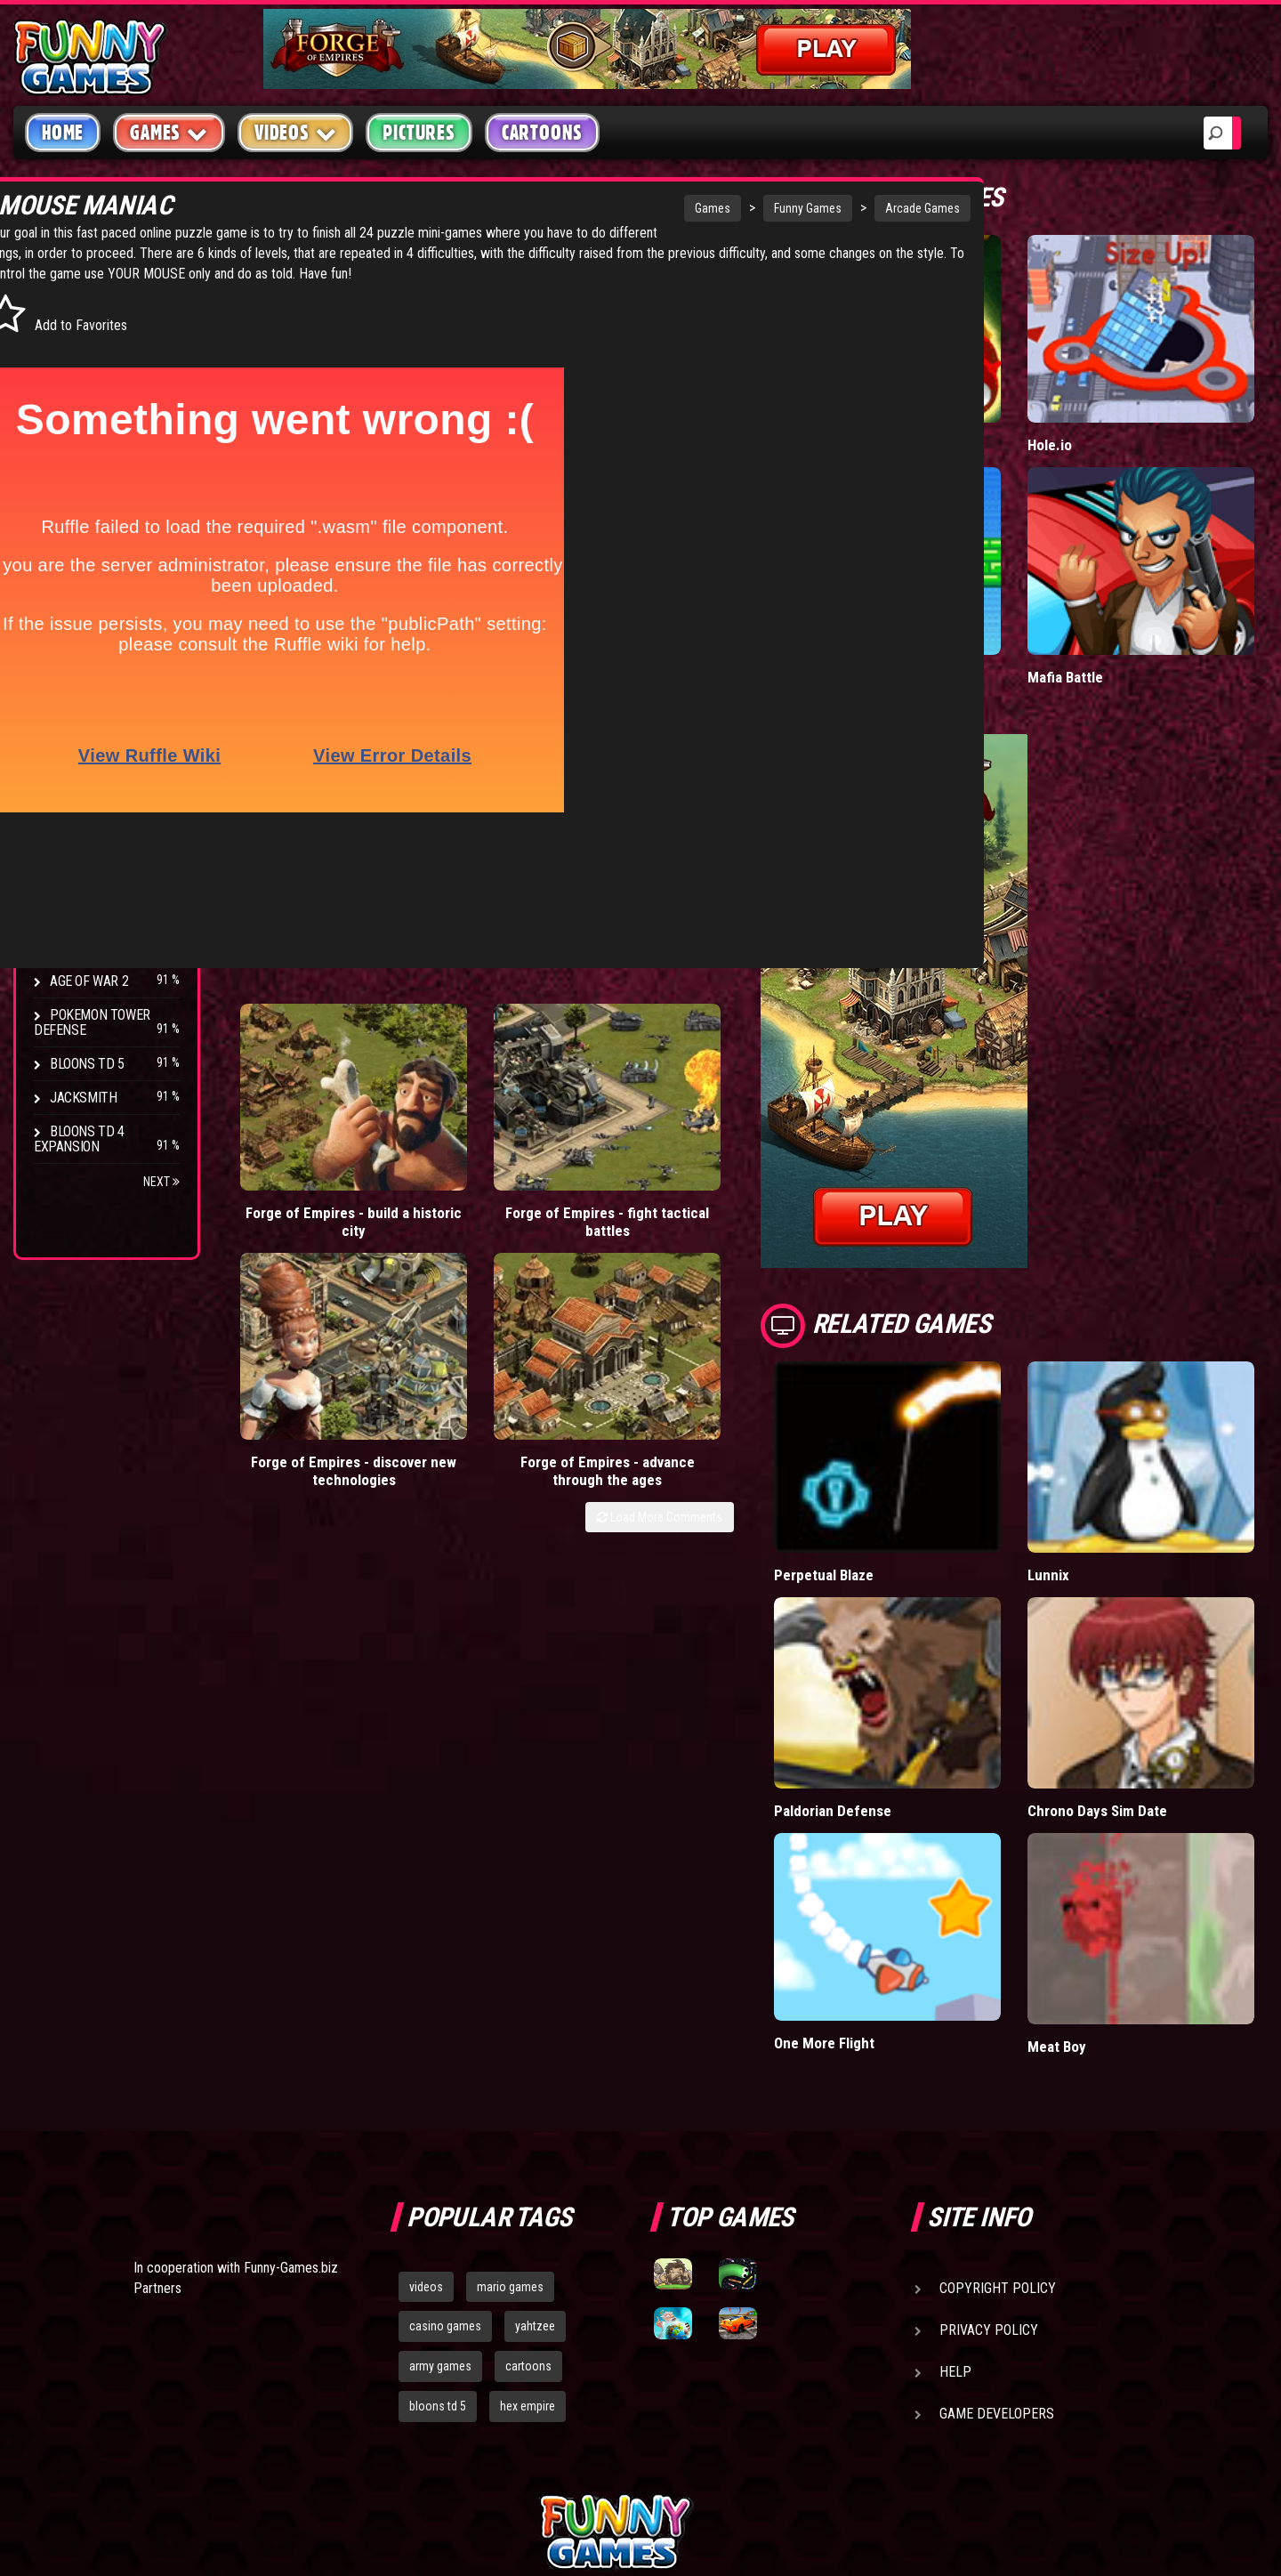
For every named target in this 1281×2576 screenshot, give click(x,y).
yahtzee (535, 2140)
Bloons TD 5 (87, 1063)
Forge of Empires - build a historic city (301, 1073)
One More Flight (913, 1856)
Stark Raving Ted (104, 913)
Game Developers (996, 2226)
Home (63, 132)
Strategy (79, 517)
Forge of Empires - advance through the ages (748, 1073)
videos (426, 2100)
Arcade (73, 314)
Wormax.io (896, 408)
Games (551, 208)
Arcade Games (761, 208)
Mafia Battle (1110, 603)
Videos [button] (295, 132)
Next (161, 1182)
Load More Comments (748, 1128)
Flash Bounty (93, 778)
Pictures (419, 132)
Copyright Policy (997, 2101)
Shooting (79, 382)
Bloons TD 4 (87, 744)
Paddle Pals (900, 603)
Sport (69, 483)
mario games (510, 2100)
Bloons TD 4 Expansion (79, 1139)
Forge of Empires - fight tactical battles (450, 1073)
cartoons (528, 2180)
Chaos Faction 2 (100, 879)
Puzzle (72, 348)
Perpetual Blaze (913, 1464)
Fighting (76, 416)
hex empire (527, 2220)
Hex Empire (84, 811)
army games (440, 2180)
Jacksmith (83, 1097)
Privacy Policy (988, 2143)
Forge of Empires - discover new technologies (599, 1073)
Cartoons (542, 132)
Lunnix (1093, 1464)
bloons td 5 (437, 2220)
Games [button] (169, 132)
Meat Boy (1102, 1860)
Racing (71, 449)
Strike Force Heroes (114, 845)
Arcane (73, 947)
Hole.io (1094, 408)
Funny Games (647, 208)
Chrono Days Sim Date (1142, 1661)
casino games (445, 2140)
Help (955, 2184)
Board (69, 551)
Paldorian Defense (921, 1661)
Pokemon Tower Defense (92, 1022)
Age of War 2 (89, 981)
